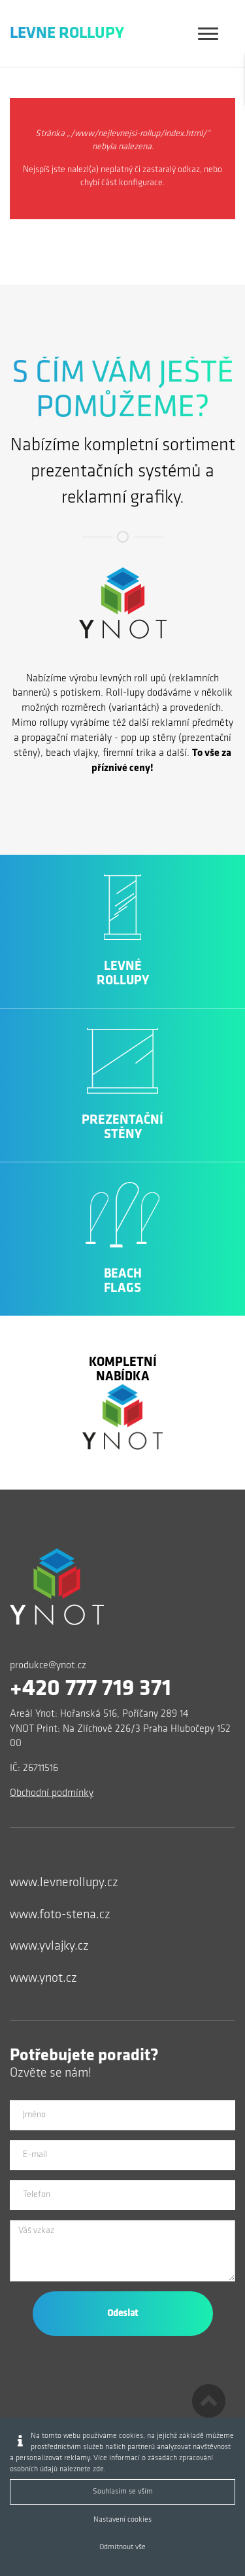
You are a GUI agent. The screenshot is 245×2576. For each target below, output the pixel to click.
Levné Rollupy (67, 34)
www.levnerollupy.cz (64, 1882)
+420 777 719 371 (90, 1689)
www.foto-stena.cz (60, 1915)
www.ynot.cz (43, 1978)
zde (98, 2469)
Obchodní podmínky (51, 1793)
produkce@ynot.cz (48, 1665)
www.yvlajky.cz (49, 1946)
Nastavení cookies (122, 2520)
